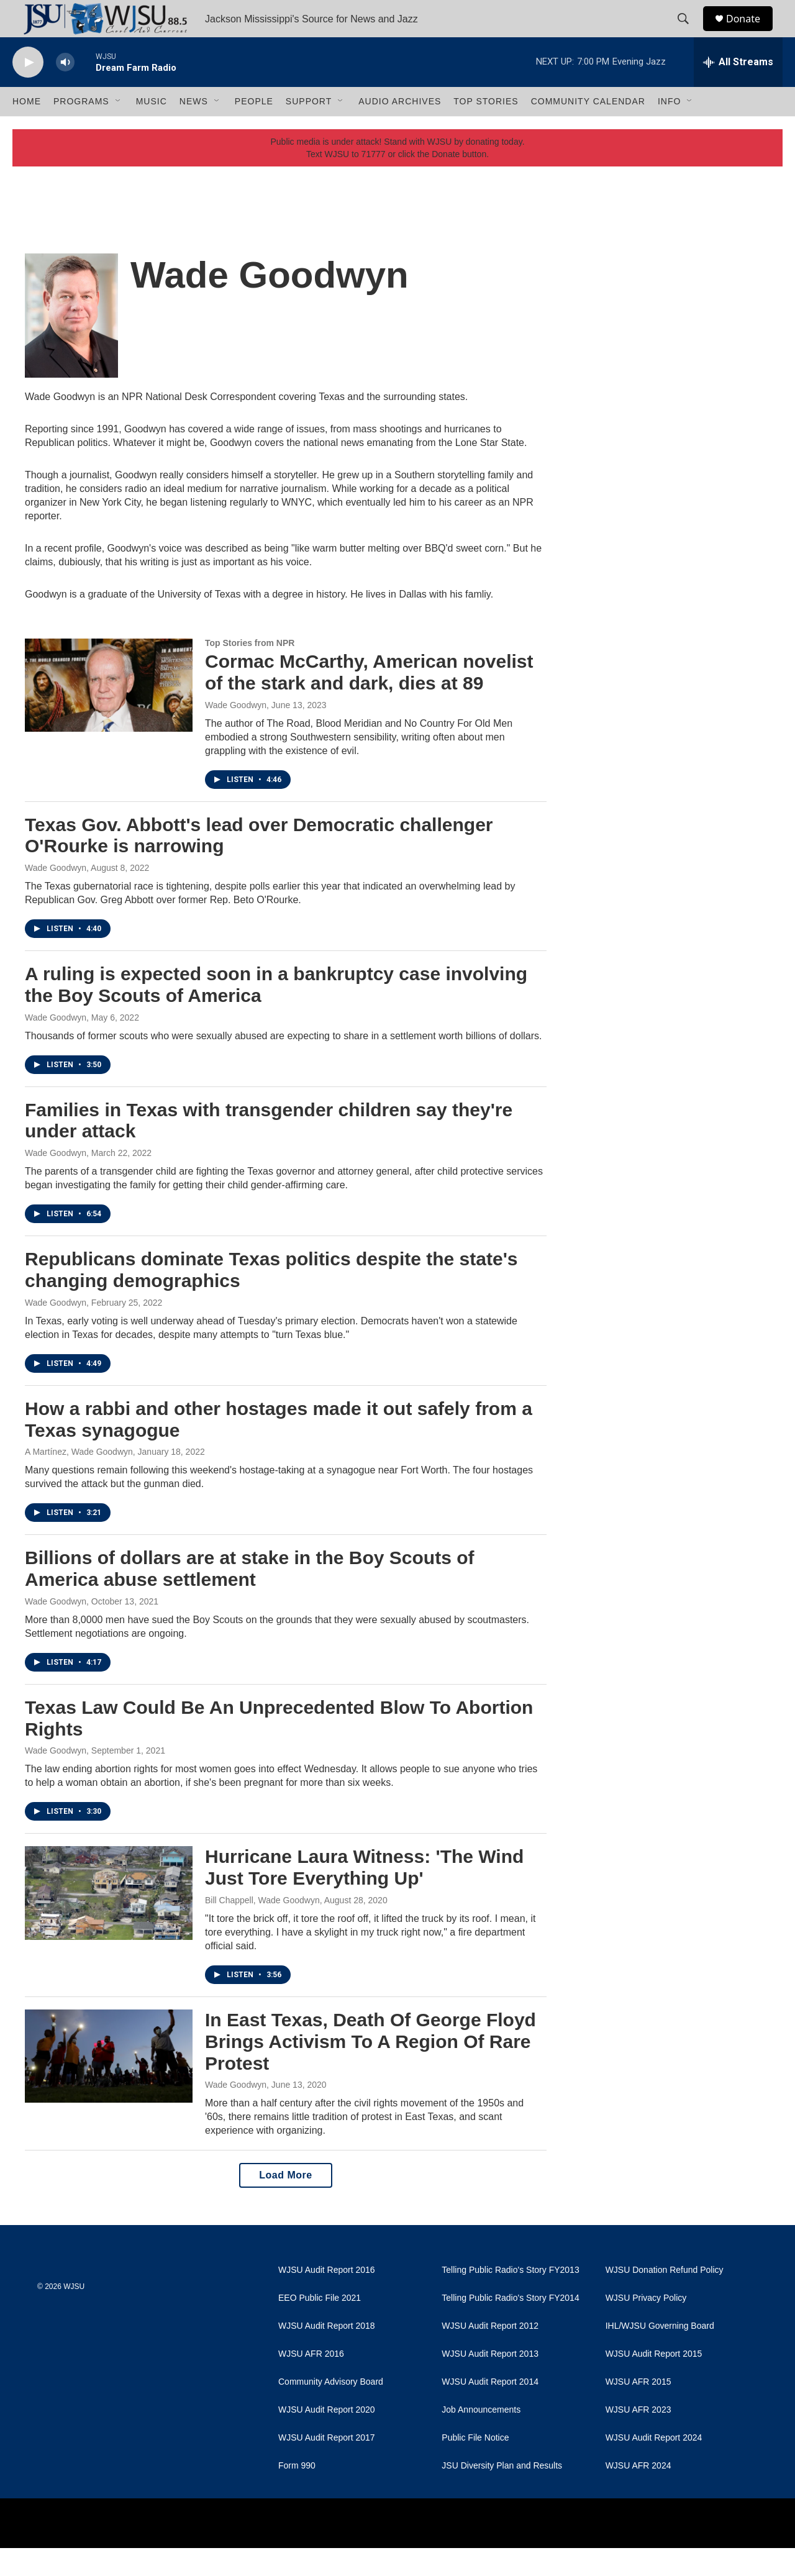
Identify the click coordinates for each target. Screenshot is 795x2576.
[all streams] (738, 90)
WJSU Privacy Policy (646, 2326)
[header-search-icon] (689, 33)
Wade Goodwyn (235, 733)
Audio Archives (399, 129)
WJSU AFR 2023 (638, 2437)
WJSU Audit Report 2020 (326, 2437)
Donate (751, 32)
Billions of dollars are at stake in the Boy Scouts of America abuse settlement (250, 1596)
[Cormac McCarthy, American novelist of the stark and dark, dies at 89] (109, 713)
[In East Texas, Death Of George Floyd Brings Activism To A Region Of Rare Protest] (109, 2084)
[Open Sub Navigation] (119, 129)
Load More (285, 2203)
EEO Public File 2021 (319, 2326)
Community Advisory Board (330, 2409)
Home (26, 129)
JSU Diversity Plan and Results (502, 2493)
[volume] (65, 90)
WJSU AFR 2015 (638, 2409)
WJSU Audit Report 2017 (326, 2465)
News (193, 129)
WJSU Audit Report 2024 (654, 2465)
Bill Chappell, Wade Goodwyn (262, 1928)
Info (669, 129)
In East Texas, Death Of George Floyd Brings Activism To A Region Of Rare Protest (370, 2069)
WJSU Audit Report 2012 (490, 2354)
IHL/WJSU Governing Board (660, 2354)
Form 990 (297, 2493)
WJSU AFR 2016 (311, 2382)
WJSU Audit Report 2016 (326, 2298)
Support (309, 129)
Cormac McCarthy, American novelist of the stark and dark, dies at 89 (369, 700)
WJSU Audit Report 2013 (490, 2382)
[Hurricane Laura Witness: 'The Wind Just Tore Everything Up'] (109, 1920)
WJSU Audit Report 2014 (490, 2409)
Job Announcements (481, 2437)
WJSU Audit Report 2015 (654, 2382)
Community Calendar (588, 129)
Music (151, 129)
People (254, 129)
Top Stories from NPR (249, 671)
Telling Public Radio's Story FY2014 (510, 2326)
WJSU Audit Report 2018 (326, 2354)
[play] (28, 90)
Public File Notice (475, 2465)
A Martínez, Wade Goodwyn (79, 1480)
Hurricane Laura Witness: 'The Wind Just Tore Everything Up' (364, 1895)
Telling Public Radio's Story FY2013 (510, 2298)
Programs (81, 129)
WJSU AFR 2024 (638, 2493)
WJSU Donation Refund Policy (665, 2298)
